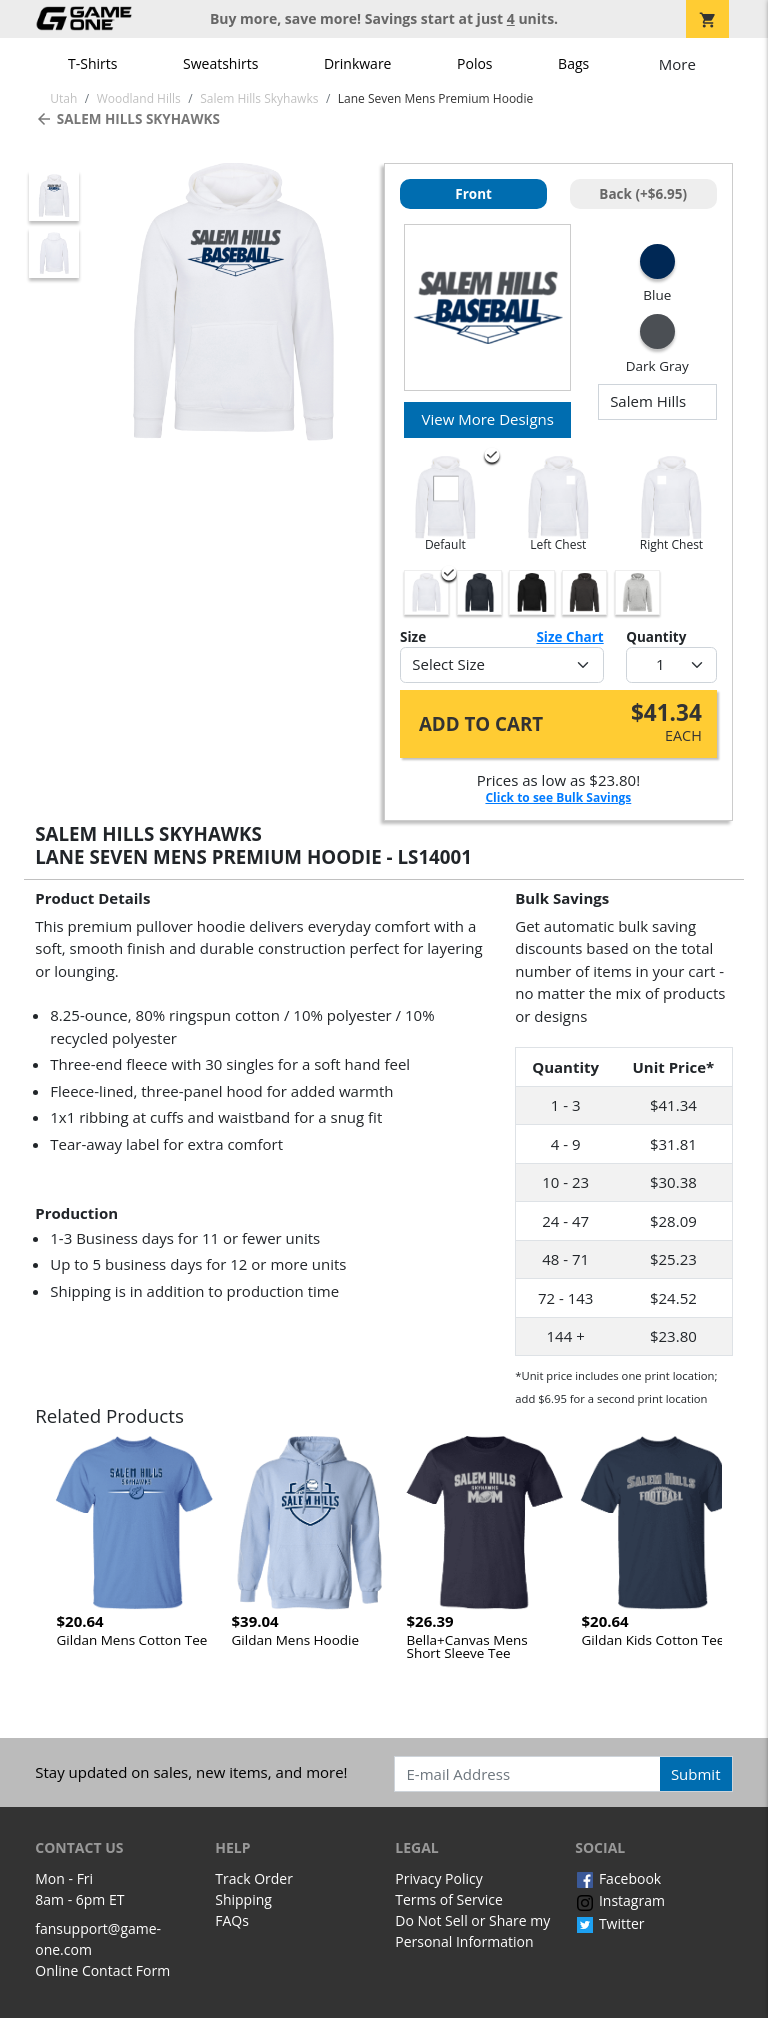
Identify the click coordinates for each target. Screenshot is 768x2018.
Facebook (618, 1878)
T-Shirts (92, 63)
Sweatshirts (220, 63)
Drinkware (358, 63)
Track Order (254, 1878)
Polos (474, 63)
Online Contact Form (102, 1970)
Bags (573, 63)
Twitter (609, 1923)
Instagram (620, 1900)
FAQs (232, 1920)
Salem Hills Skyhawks (127, 119)
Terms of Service (449, 1899)
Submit (696, 1774)
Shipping (243, 1899)
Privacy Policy (438, 1878)
